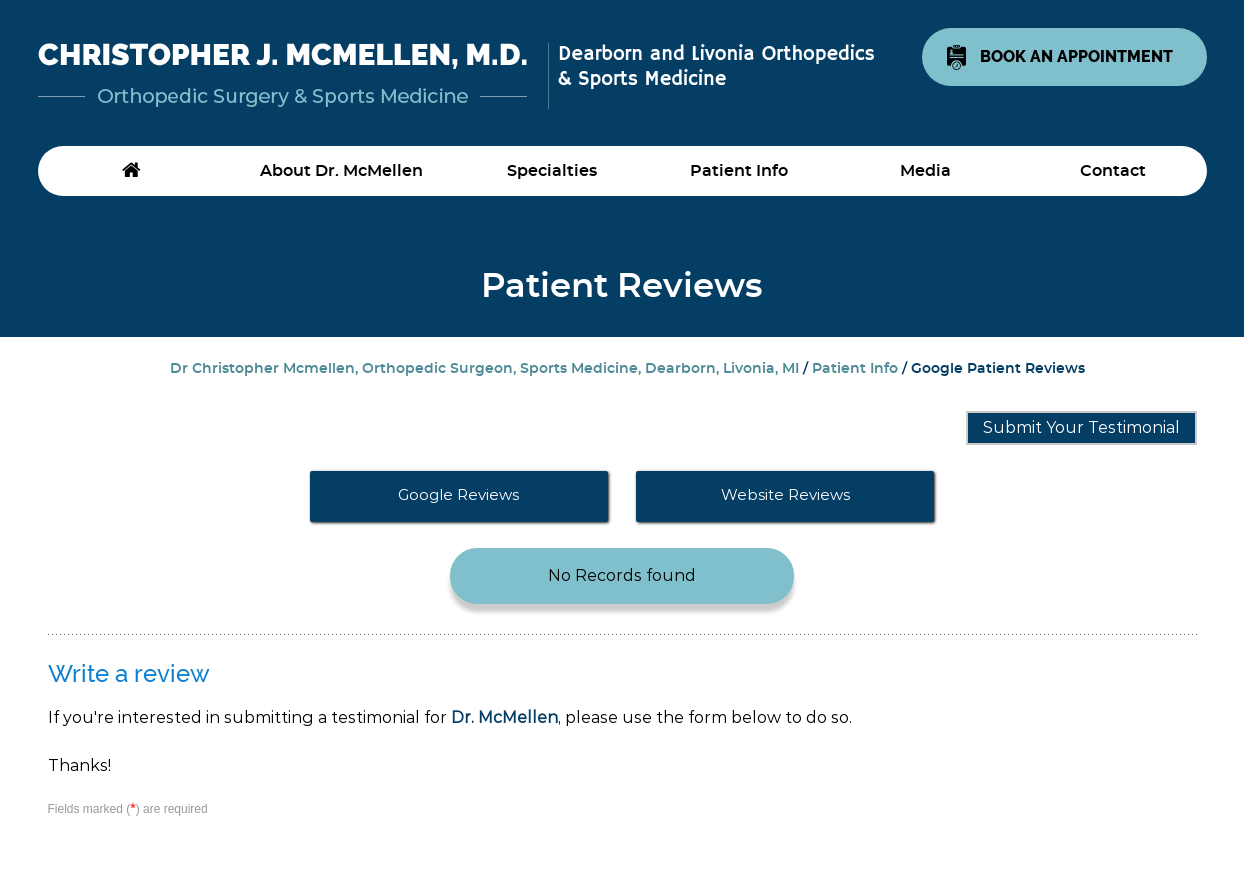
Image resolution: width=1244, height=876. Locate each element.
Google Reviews (458, 494)
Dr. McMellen (504, 717)
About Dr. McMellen (341, 171)
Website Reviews (785, 494)
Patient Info (739, 171)
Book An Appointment (1076, 56)
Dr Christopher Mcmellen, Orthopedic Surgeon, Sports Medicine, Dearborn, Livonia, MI (484, 369)
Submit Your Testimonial (1081, 427)
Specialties (552, 171)
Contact (1113, 171)
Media (925, 171)
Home (131, 171)
